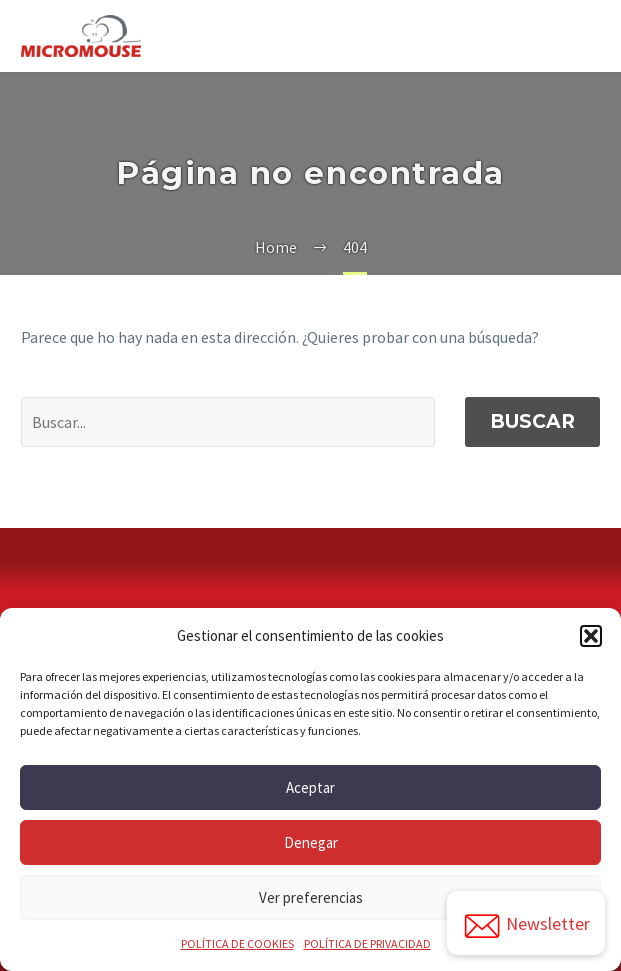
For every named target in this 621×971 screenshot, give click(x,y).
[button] (591, 636)
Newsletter (526, 926)
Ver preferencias (311, 897)
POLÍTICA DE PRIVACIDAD (367, 943)
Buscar (532, 421)
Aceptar (310, 787)
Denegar (311, 842)
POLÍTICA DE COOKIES (237, 943)
